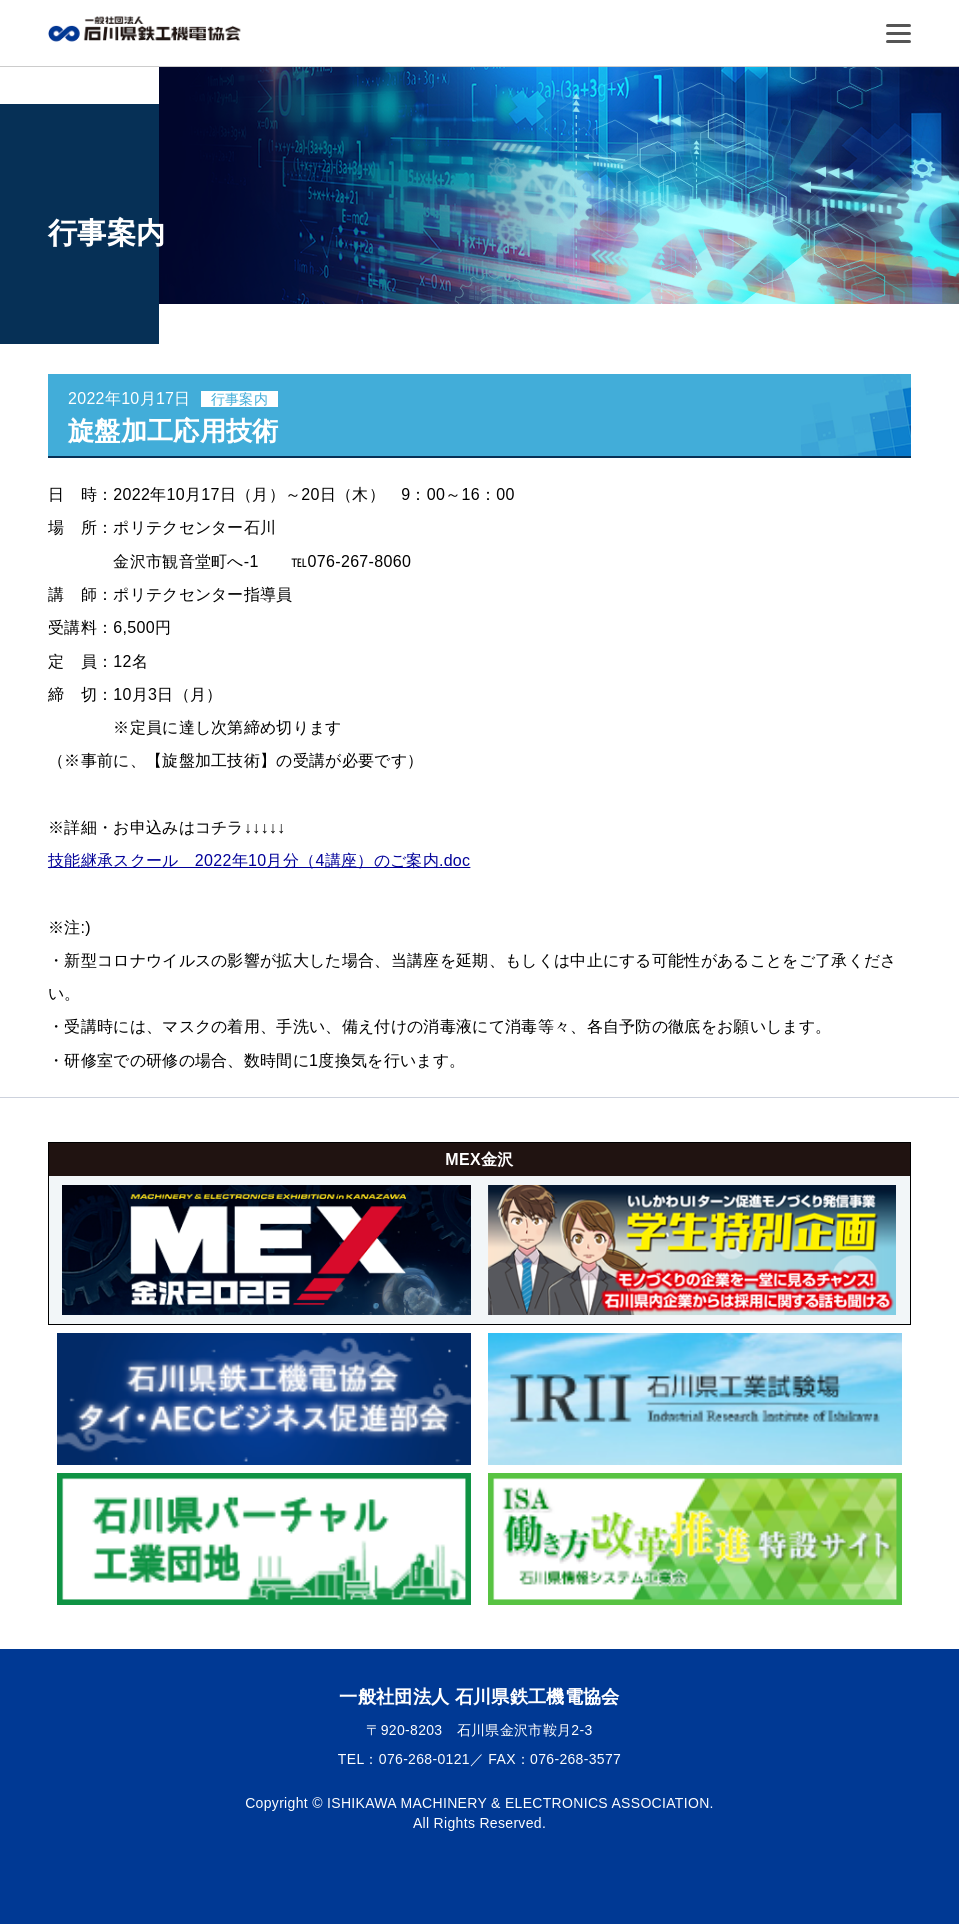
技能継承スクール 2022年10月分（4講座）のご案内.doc (259, 860)
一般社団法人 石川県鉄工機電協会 (148, 28)
